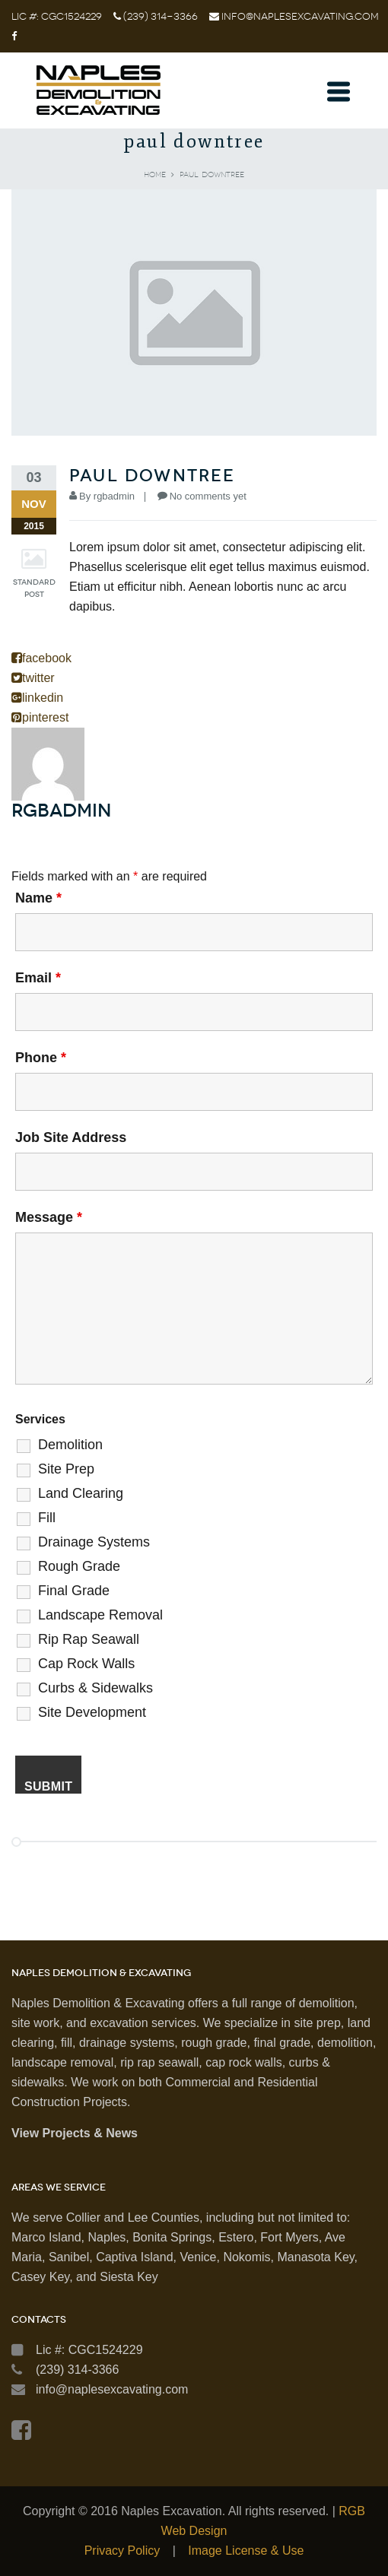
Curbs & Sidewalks (95, 1688)
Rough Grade (79, 1566)
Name (38, 898)
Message (48, 1217)
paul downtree (152, 475)
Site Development (92, 1712)
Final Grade (74, 1590)
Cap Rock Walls (86, 1663)
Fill (47, 1517)
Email (38, 977)
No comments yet (208, 496)
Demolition (70, 1444)
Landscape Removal (100, 1615)
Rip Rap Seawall (88, 1639)
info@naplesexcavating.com (300, 16)
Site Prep (66, 1469)
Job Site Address (70, 1137)
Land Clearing (80, 1493)
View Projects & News (74, 2133)
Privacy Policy (122, 2550)
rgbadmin (114, 496)
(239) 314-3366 (159, 16)
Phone (40, 1057)
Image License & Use (246, 2550)
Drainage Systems (94, 1542)
